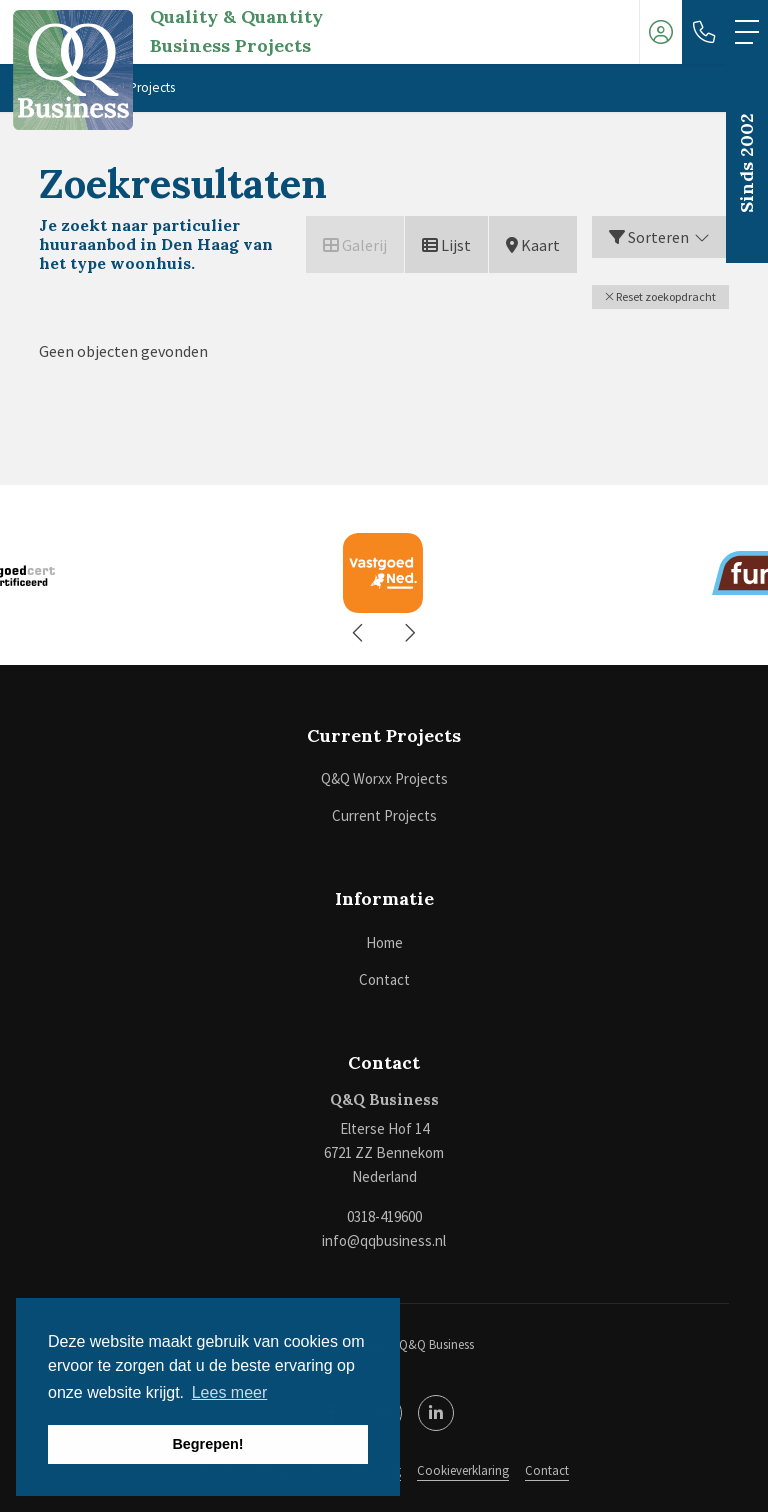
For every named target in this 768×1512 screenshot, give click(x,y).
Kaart (533, 245)
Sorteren (660, 237)
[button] (660, 297)
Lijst (446, 245)
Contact (547, 1470)
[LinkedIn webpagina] (436, 1413)
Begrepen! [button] (207, 1444)
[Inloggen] (661, 32)
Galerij (355, 245)
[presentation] (359, 633)
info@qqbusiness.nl (384, 1240)
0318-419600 (384, 1216)
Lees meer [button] (230, 1392)
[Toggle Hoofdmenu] (747, 32)
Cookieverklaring (463, 1470)
